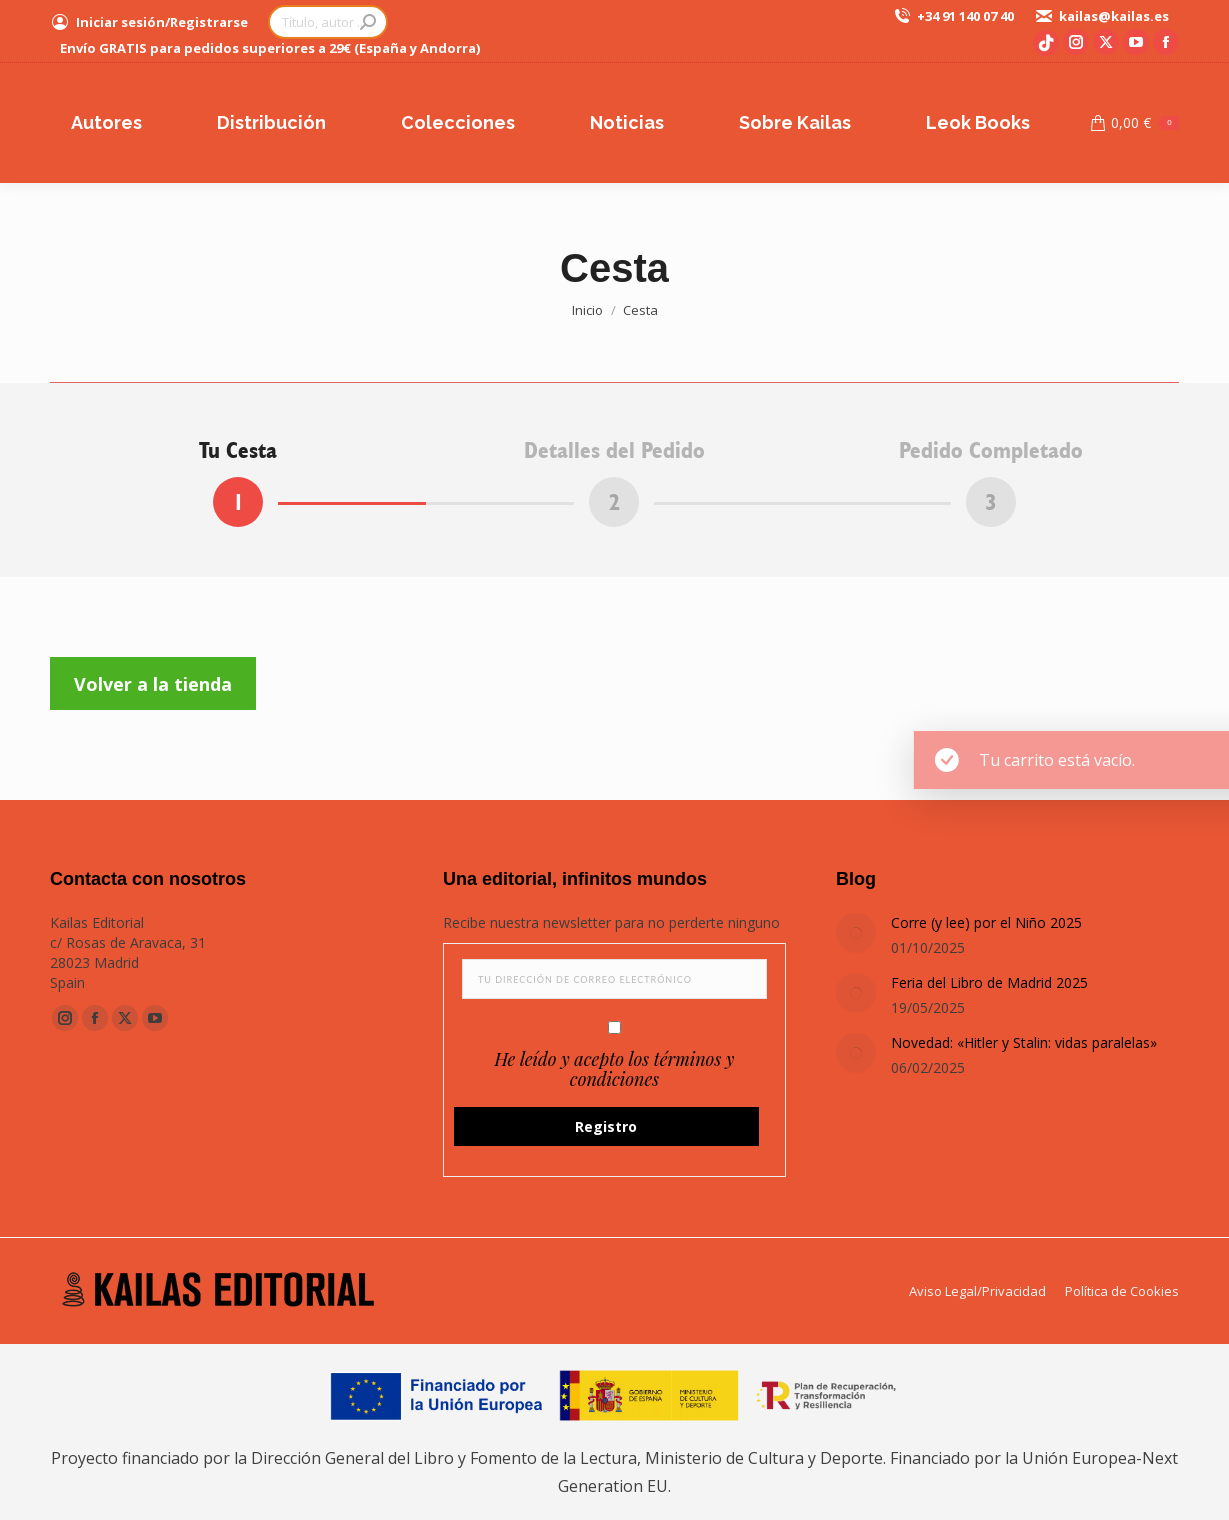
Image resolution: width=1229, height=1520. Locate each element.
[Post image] (856, 933)
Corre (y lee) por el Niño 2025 (986, 922)
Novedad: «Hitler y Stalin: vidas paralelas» (1024, 1042)
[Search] (328, 22)
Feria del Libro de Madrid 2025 (989, 982)
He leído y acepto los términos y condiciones (614, 1069)
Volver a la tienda (153, 684)
